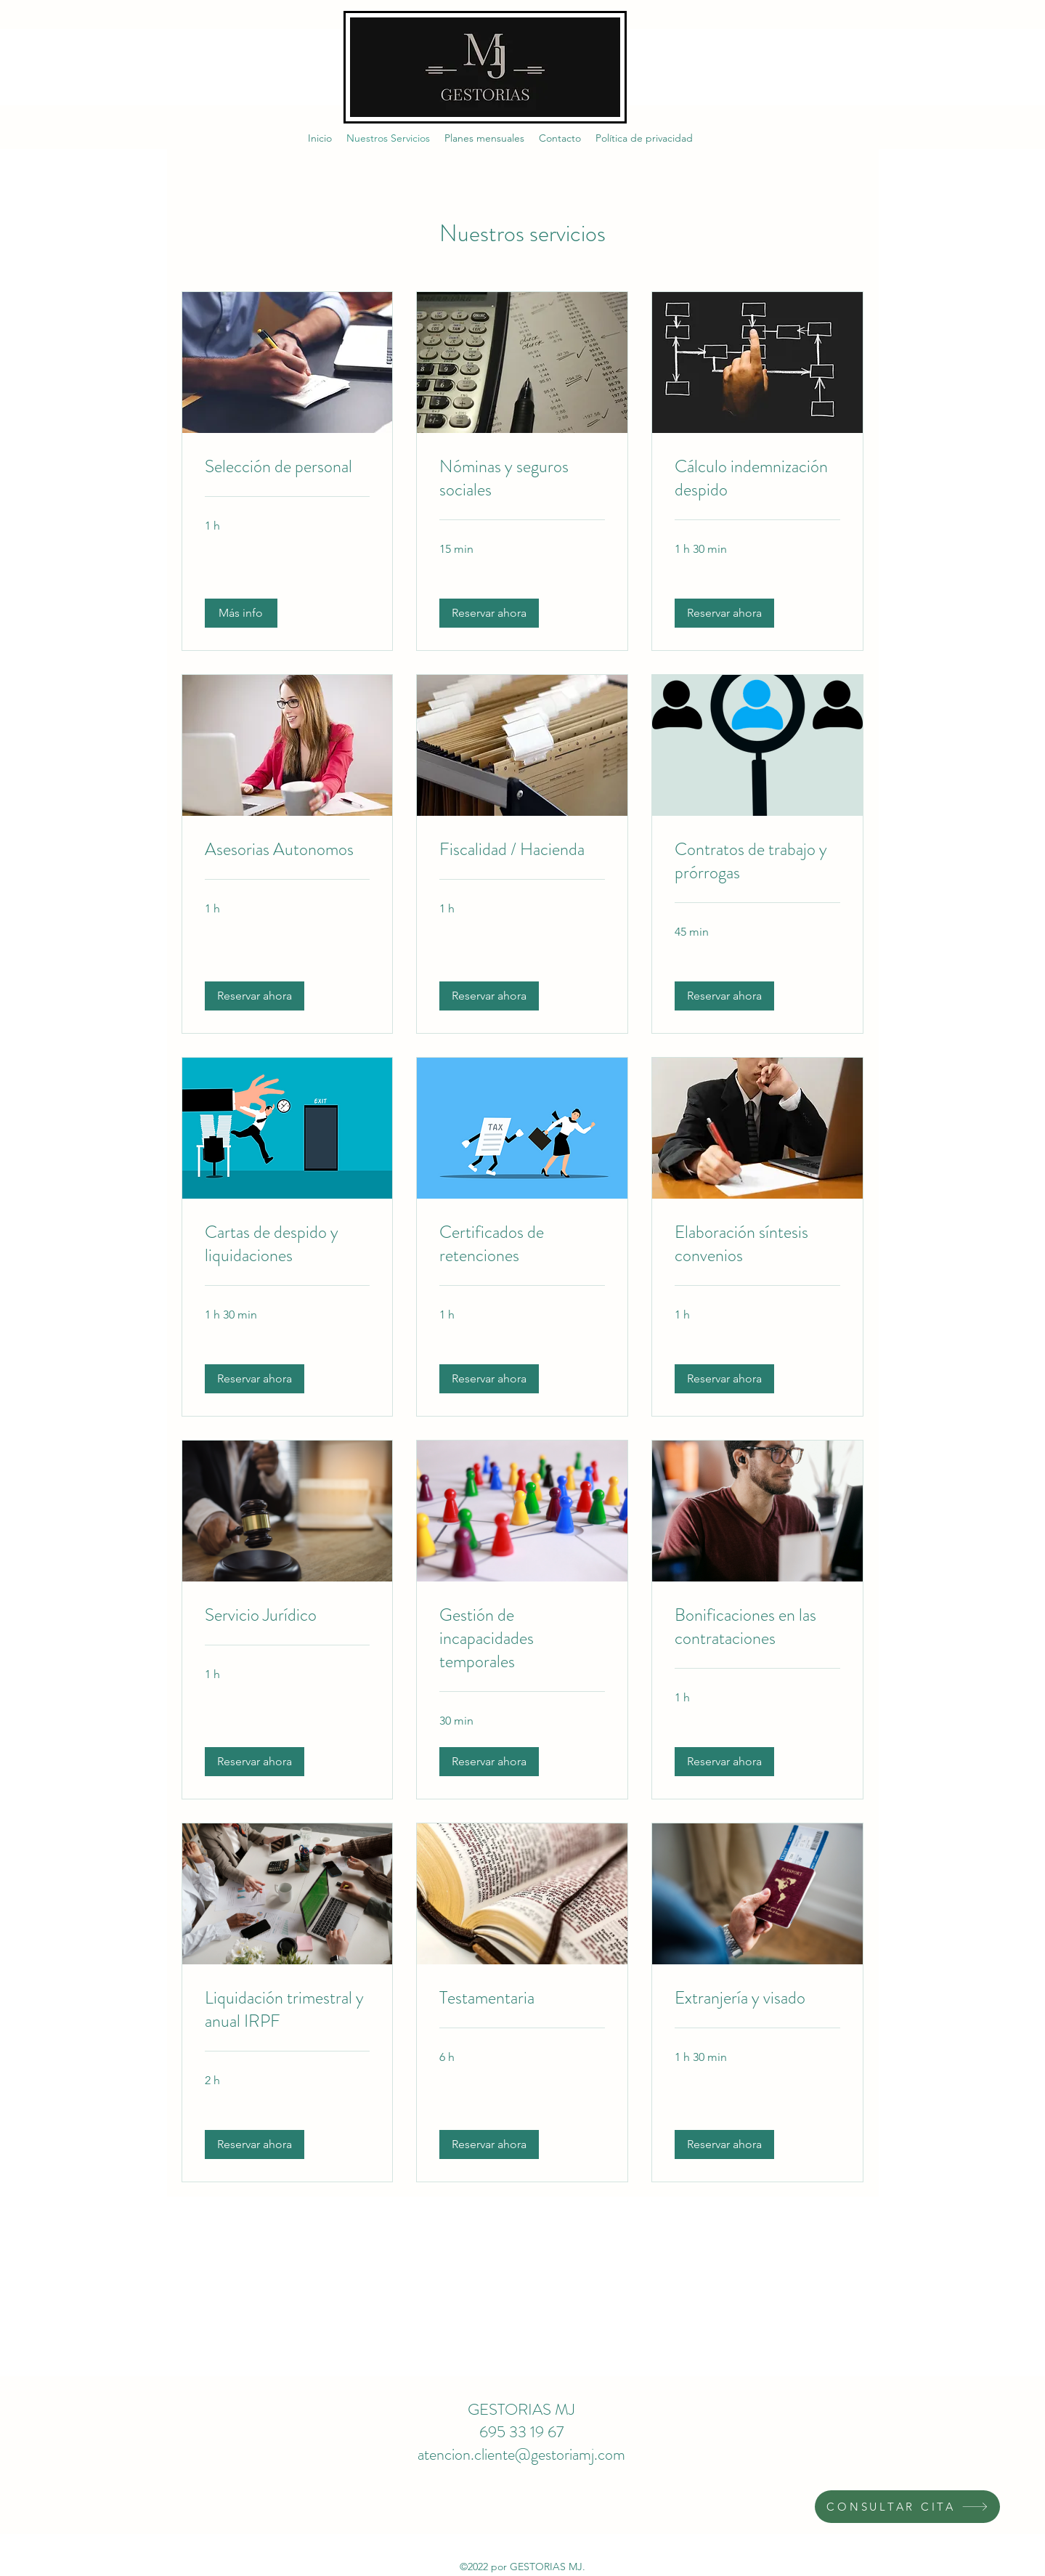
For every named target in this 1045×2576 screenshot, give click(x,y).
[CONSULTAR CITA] (907, 2506)
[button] (241, 613)
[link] (287, 467)
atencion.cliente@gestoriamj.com (521, 2454)
